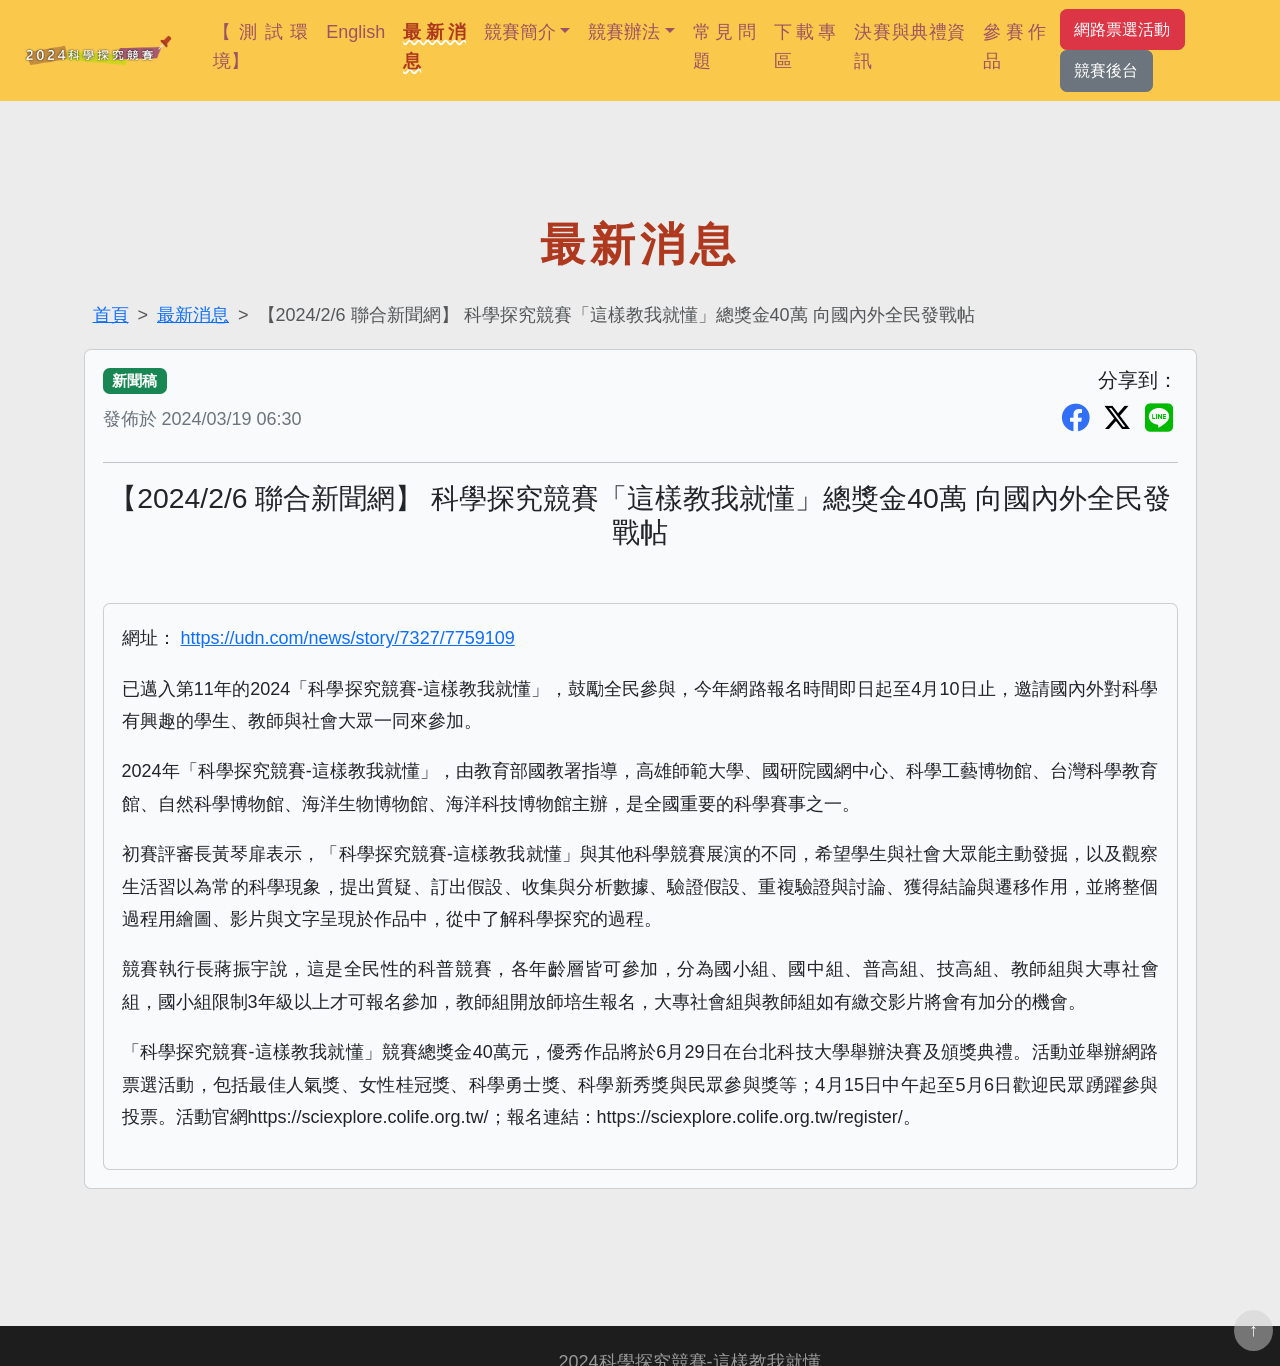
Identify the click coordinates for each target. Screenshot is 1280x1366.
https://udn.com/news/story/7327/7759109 (348, 638)
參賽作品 (1014, 46)
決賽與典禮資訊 (909, 46)
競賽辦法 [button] (624, 32)
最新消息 (434, 46)
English (355, 32)
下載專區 (805, 46)
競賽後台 (1106, 70)
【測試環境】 (260, 46)
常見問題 (724, 46)
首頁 (111, 315)
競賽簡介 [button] (520, 32)
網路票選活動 (1122, 29)
